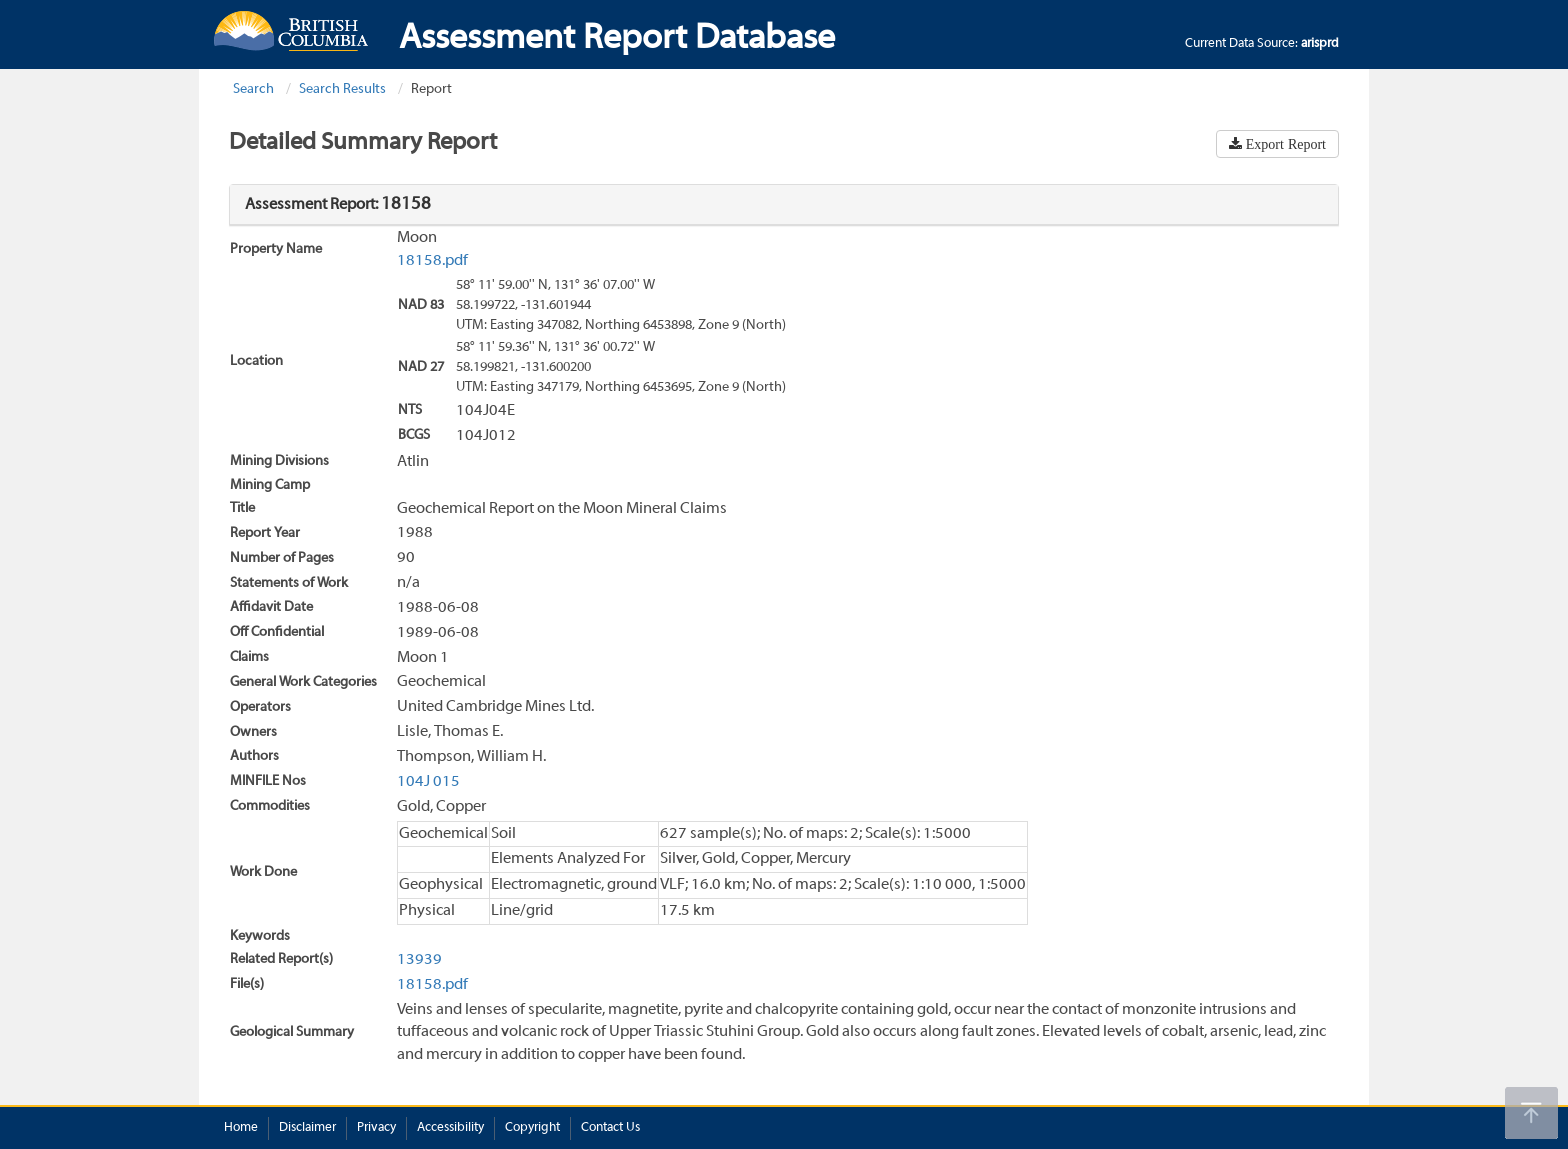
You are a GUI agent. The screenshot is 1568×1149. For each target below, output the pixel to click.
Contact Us (610, 1128)
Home (241, 1128)
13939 (419, 960)
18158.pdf (432, 261)
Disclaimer (307, 1128)
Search (253, 89)
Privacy (376, 1128)
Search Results (342, 89)
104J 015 (428, 782)
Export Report (1284, 144)
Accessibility (450, 1128)
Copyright (532, 1128)
